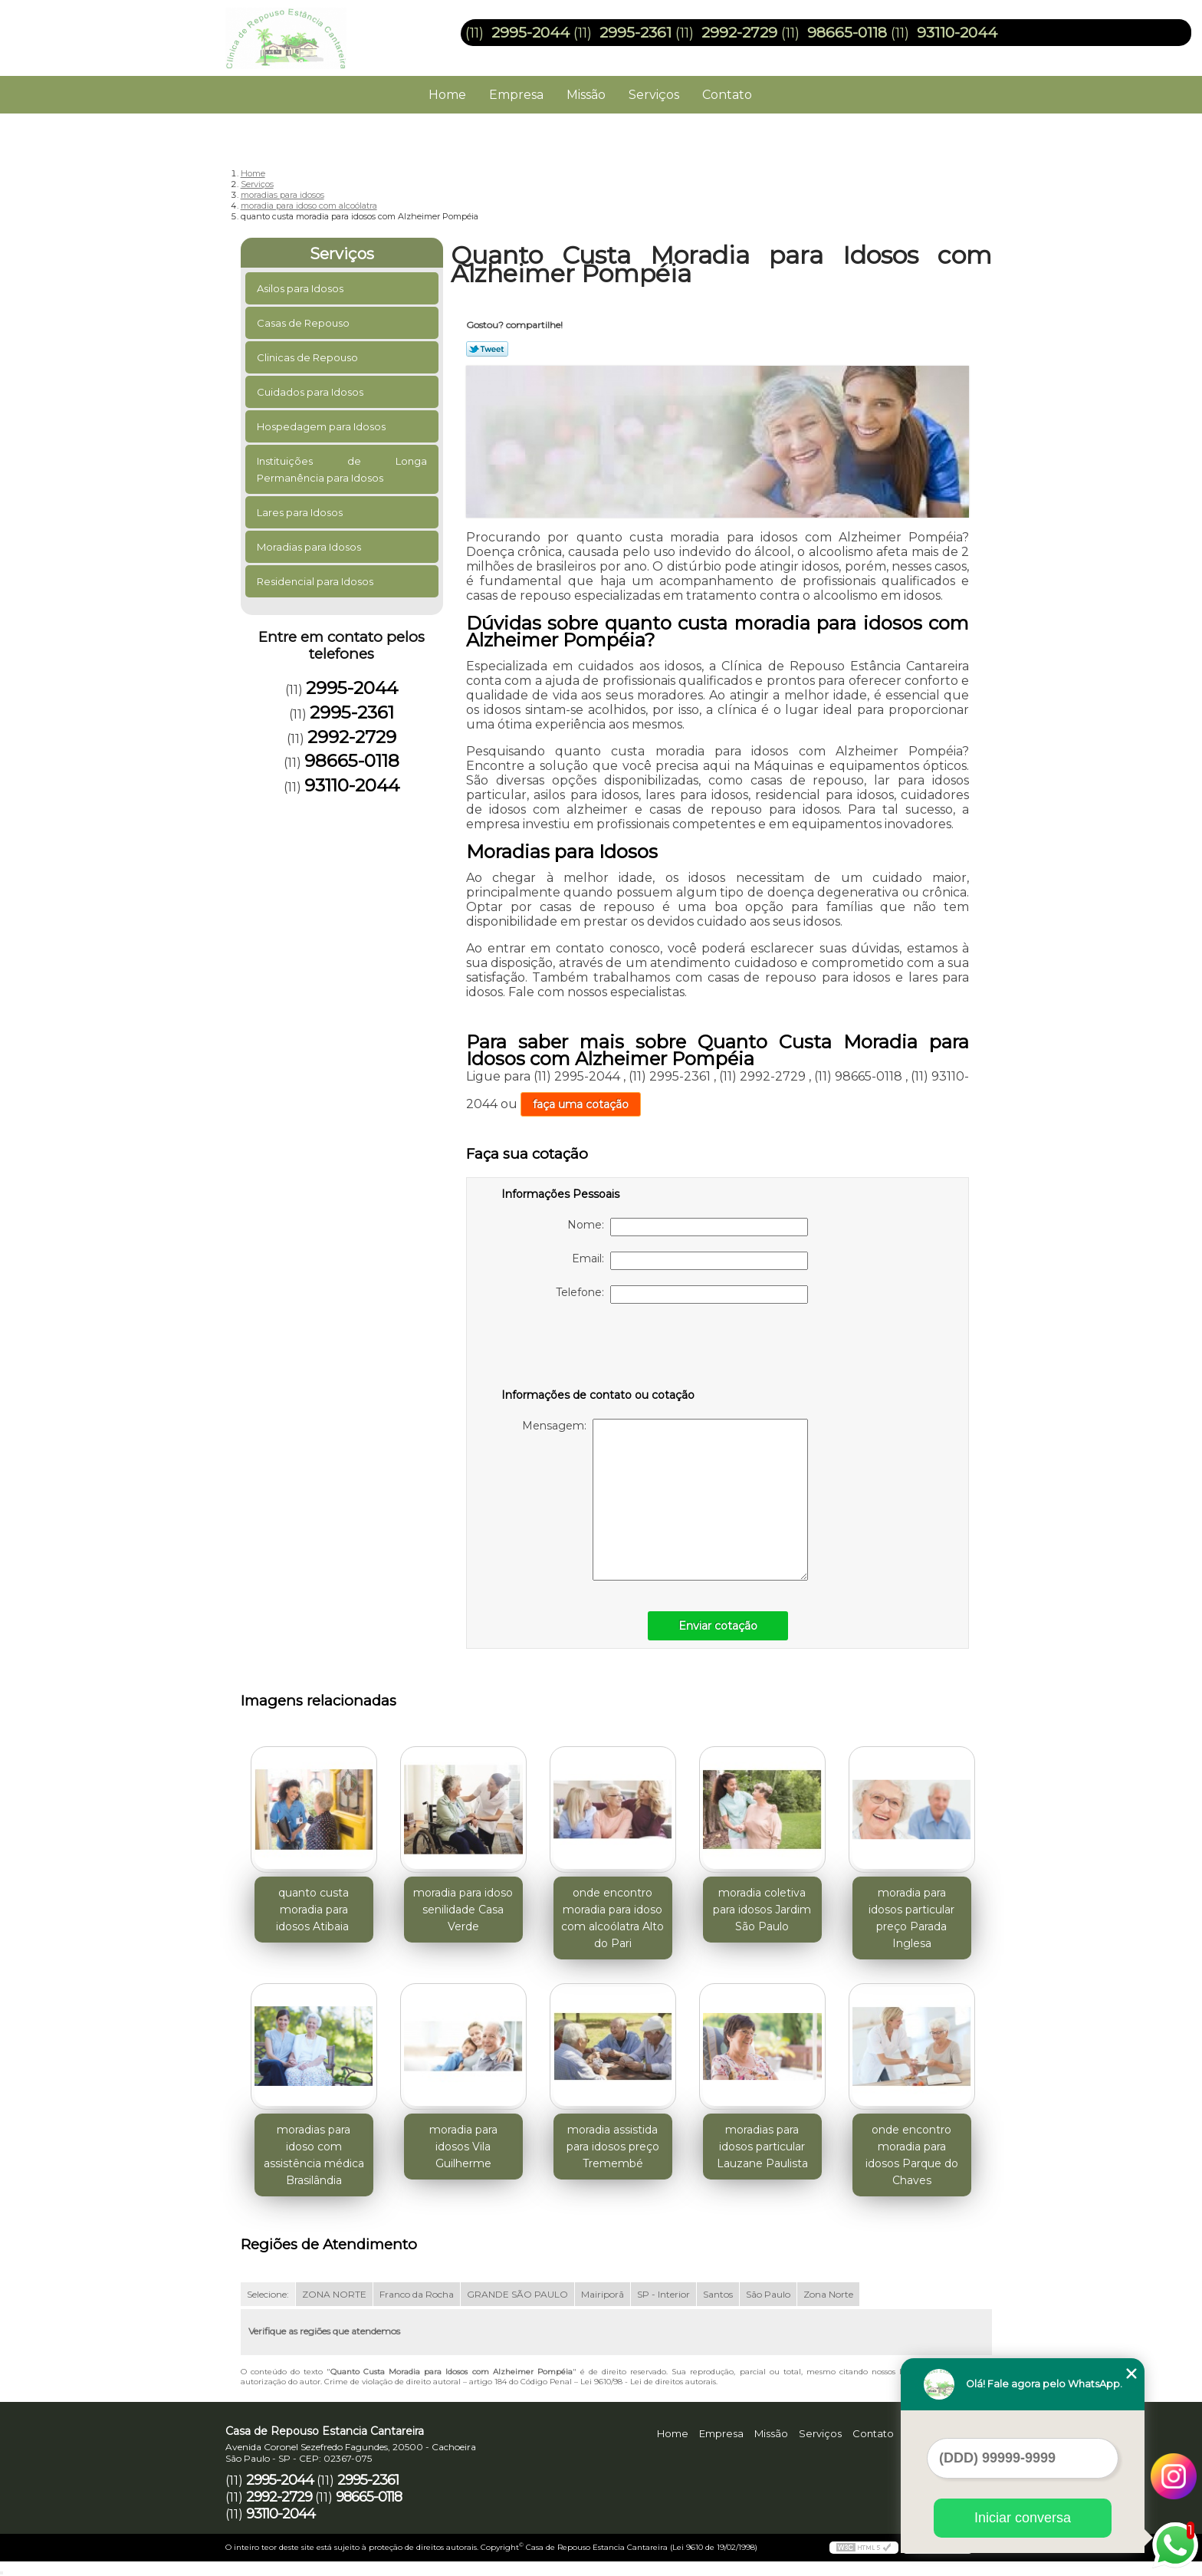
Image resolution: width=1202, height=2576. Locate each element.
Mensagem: (665, 1500)
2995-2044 (530, 32)
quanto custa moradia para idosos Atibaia (314, 1909)
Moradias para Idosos (310, 547)
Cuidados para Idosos (311, 392)
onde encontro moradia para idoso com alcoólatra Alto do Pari (612, 1918)
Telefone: (682, 1294)
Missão (586, 94)
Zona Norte (828, 2294)
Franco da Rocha (416, 2294)
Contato (727, 94)
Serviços (654, 94)
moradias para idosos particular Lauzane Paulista (762, 2146)
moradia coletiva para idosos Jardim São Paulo (762, 1909)
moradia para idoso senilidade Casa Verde (463, 1909)
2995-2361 (635, 32)
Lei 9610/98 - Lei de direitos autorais (648, 2382)
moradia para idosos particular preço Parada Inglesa (911, 1918)
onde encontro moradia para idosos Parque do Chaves (911, 2155)
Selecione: (268, 2294)
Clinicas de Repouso (308, 357)
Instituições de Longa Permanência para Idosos (342, 469)
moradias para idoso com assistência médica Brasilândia (314, 2155)
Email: (690, 1261)
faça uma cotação (581, 1104)
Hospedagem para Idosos (322, 426)
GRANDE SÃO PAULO (517, 2294)
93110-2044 (957, 32)
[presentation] (598, 1349)
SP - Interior (663, 2294)
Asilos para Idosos (301, 288)
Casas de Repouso (304, 323)
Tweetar (487, 349)
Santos (718, 2294)
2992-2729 (739, 32)
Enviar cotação (717, 1626)
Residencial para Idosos (316, 581)
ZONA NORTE (334, 2294)
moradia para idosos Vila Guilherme (463, 2146)
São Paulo (768, 2294)
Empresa (516, 94)
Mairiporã (602, 2294)
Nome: (687, 1227)
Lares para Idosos (301, 512)
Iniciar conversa (1022, 2517)
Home (447, 94)
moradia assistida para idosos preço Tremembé (613, 2146)
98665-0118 (847, 32)
